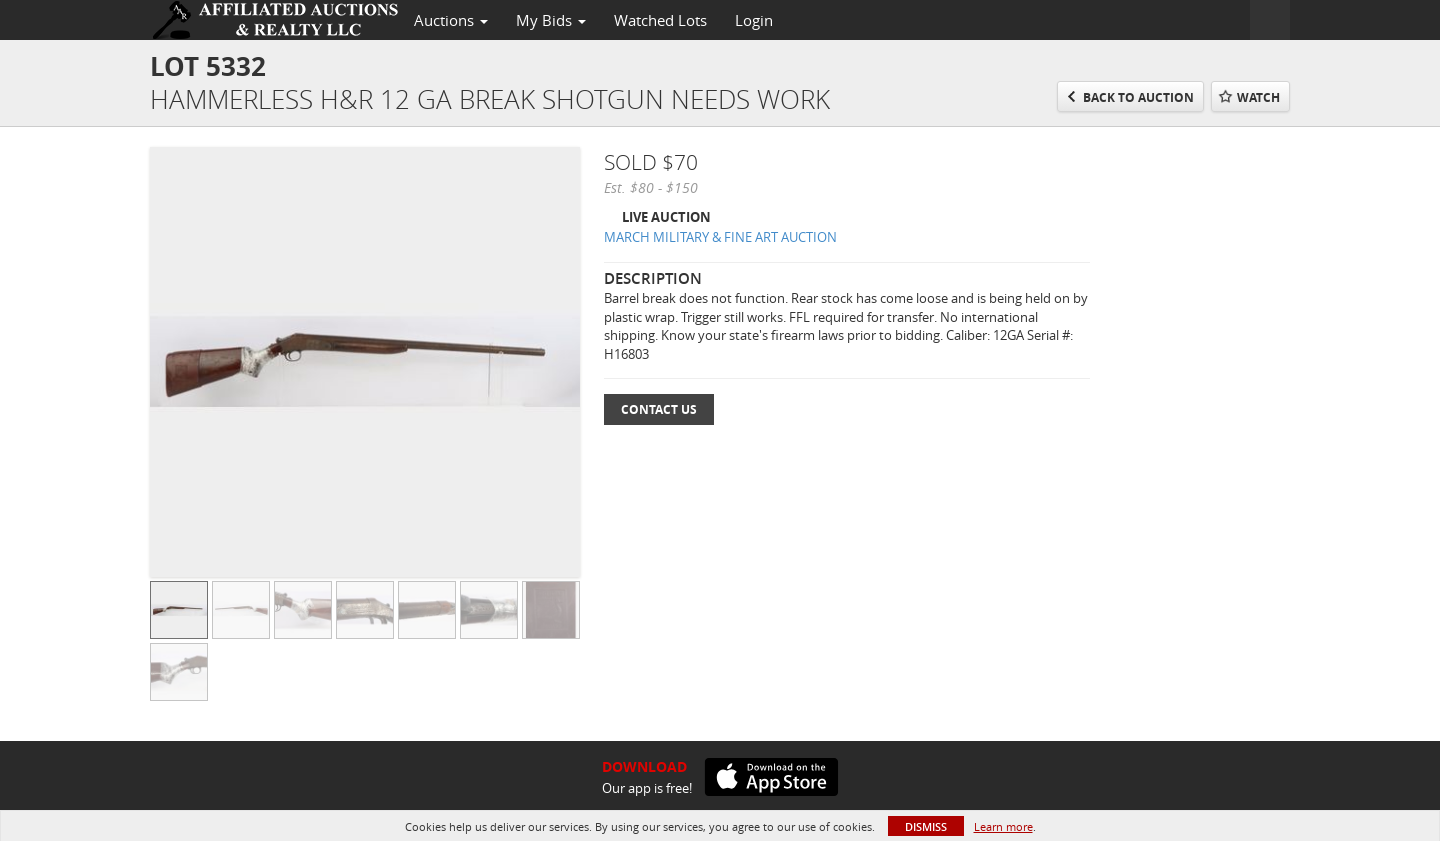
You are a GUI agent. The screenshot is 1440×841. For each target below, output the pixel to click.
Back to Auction (1138, 97)
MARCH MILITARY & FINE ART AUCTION (720, 237)
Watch (1258, 97)
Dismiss (926, 826)
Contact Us (659, 409)
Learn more (1003, 826)
